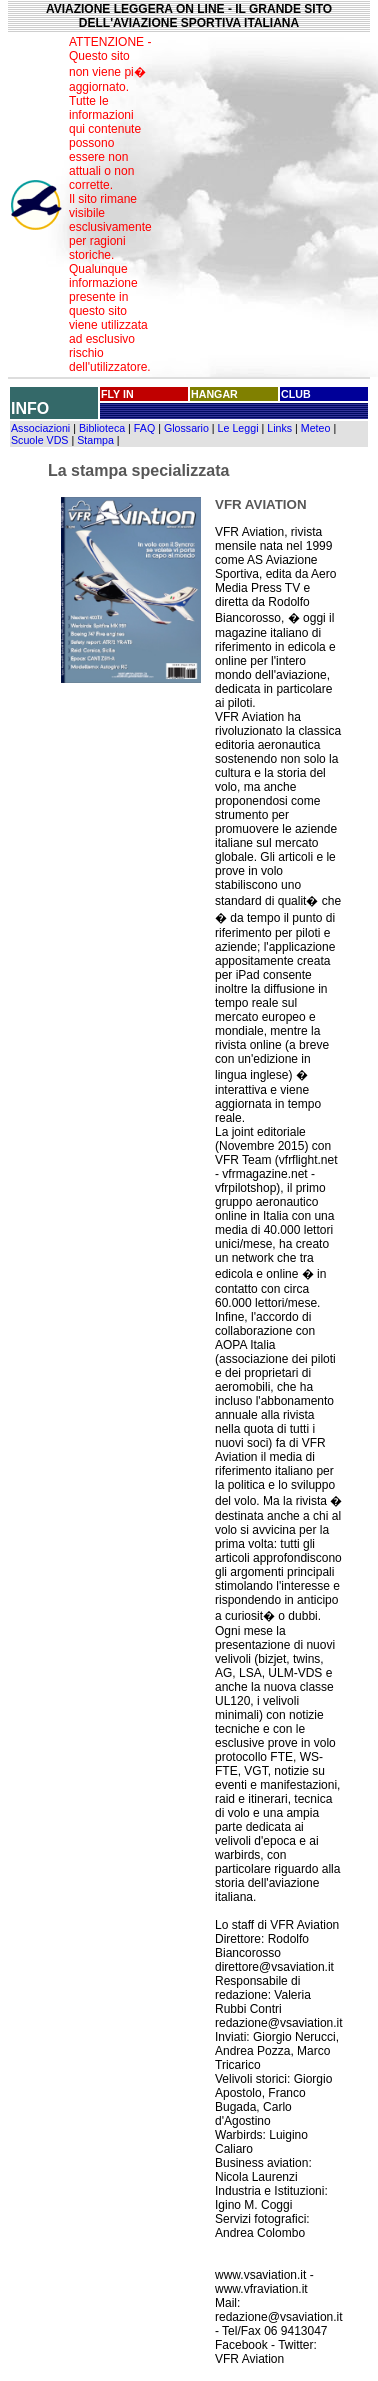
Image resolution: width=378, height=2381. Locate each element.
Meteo (316, 428)
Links (279, 428)
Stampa (95, 440)
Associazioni (40, 428)
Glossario (186, 428)
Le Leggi (238, 428)
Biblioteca (102, 428)
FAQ (144, 428)
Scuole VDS (39, 440)
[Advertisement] (265, 205)
